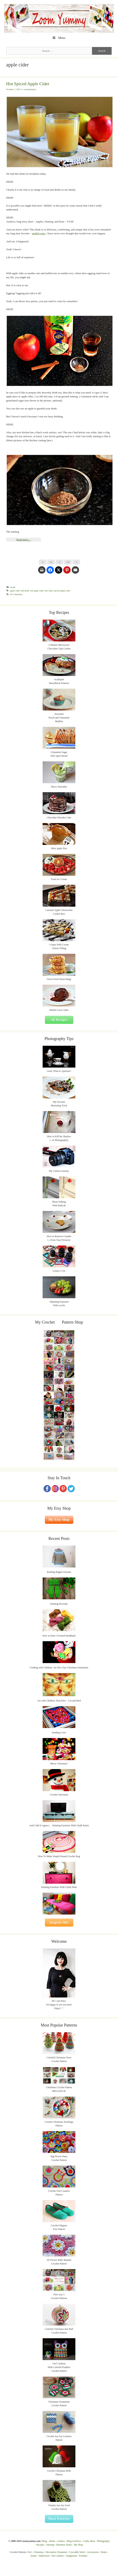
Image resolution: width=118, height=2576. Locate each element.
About (52, 2541)
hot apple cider (37, 590)
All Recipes (59, 1020)
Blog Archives (74, 2541)
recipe (12, 587)
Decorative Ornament (56, 2552)
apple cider (15, 590)
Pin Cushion (57, 2555)
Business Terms (64, 2544)
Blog (44, 2541)
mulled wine (38, 233)
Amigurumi (71, 2555)
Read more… (23, 539)
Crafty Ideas (89, 2541)
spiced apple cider (62, 590)
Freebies (83, 2555)
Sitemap (50, 2544)
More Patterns (59, 2519)
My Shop (78, 2544)
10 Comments (16, 594)
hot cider (49, 590)
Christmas (39, 2552)
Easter (34, 2555)
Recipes (40, 2544)
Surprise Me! (59, 1922)
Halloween (44, 2555)
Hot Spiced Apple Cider (27, 83)
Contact (61, 2541)
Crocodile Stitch (77, 2552)
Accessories (93, 2552)
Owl (29, 2552)
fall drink (25, 590)
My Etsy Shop (59, 1519)
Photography (103, 2541)
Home (104, 2552)
